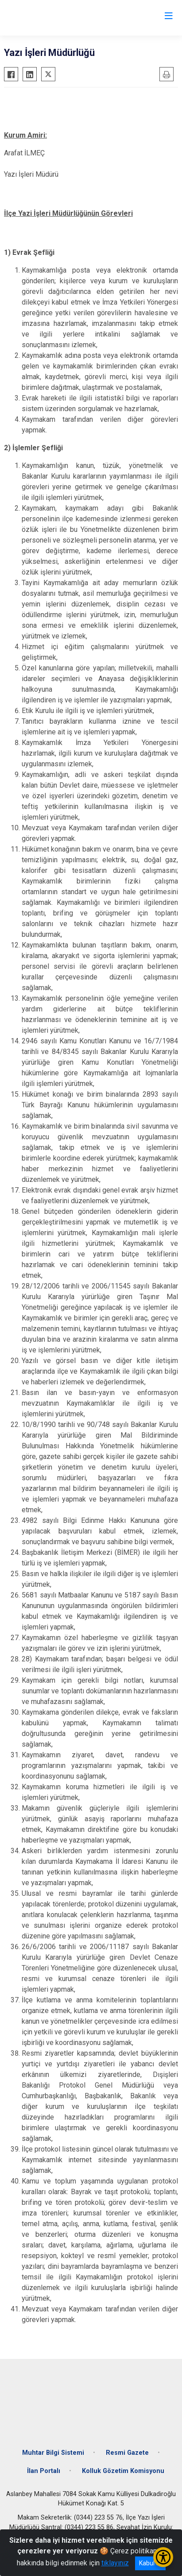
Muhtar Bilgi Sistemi (53, 2453)
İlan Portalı (43, 2471)
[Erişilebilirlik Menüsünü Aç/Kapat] (163, 2557)
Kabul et (150, 2563)
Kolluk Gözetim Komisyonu (123, 2471)
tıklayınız (115, 2563)
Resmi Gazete (127, 2453)
